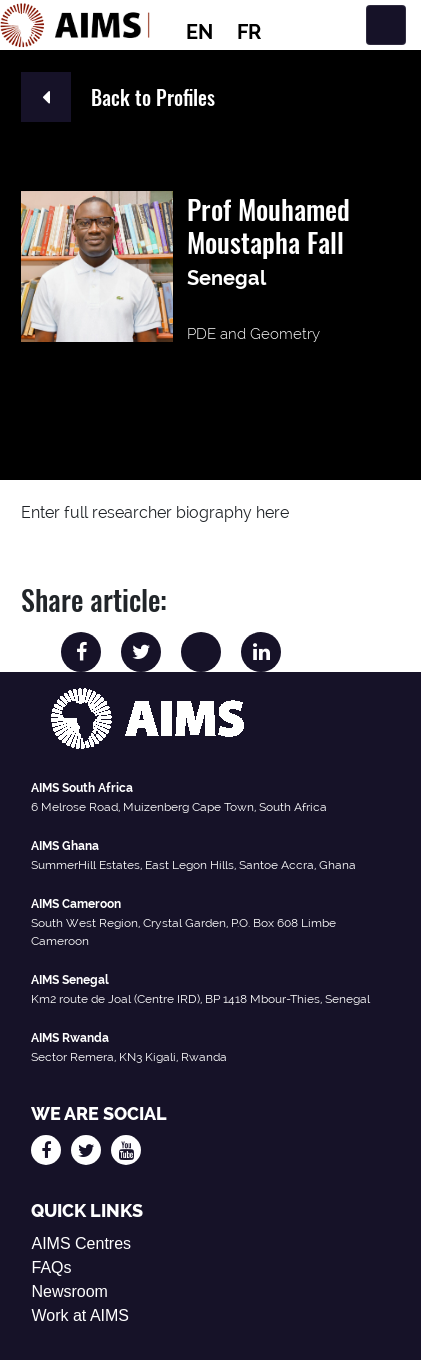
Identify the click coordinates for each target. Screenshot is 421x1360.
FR (249, 32)
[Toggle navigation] (386, 25)
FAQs (51, 1267)
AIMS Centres (81, 1243)
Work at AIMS (80, 1315)
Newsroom (69, 1291)
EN (199, 32)
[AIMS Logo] (75, 25)
